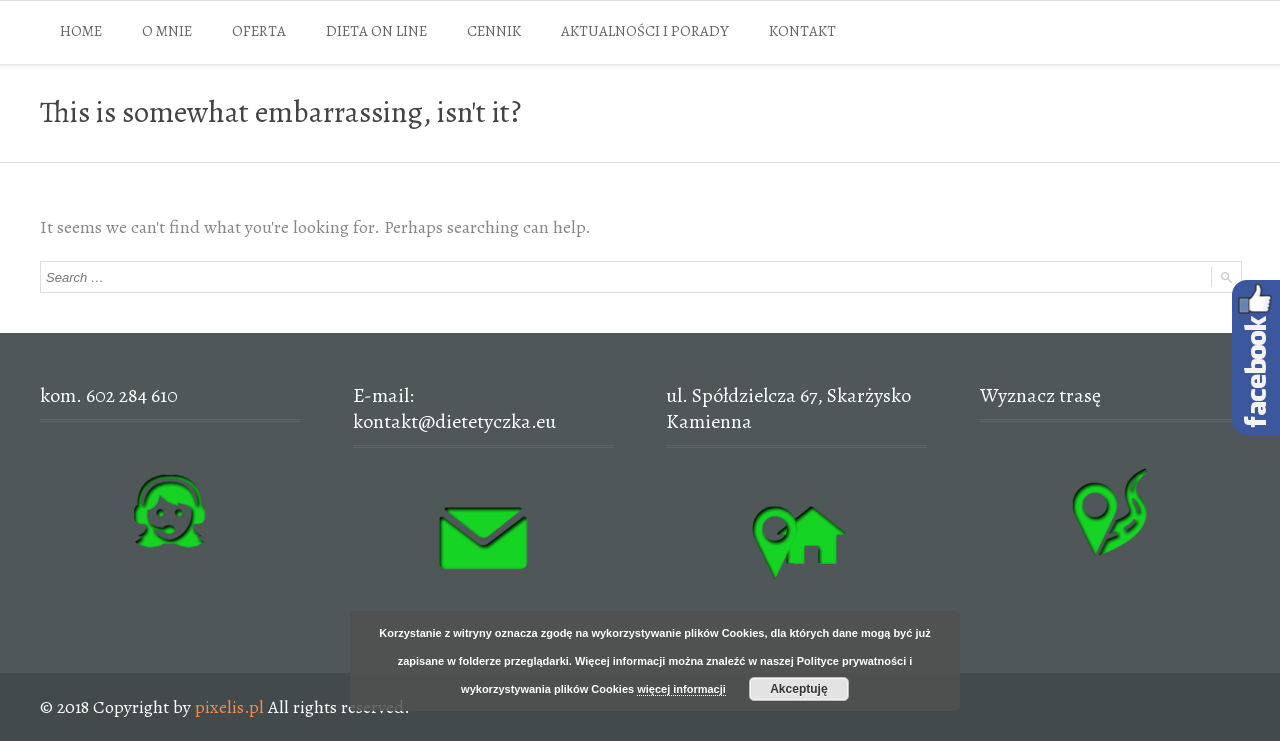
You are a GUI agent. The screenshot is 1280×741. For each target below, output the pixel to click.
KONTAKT (802, 31)
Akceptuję (798, 689)
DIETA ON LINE (376, 31)
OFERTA (259, 31)
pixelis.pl (229, 707)
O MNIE (167, 31)
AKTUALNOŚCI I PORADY (645, 31)
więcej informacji (681, 689)
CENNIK (494, 31)
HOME (81, 31)
